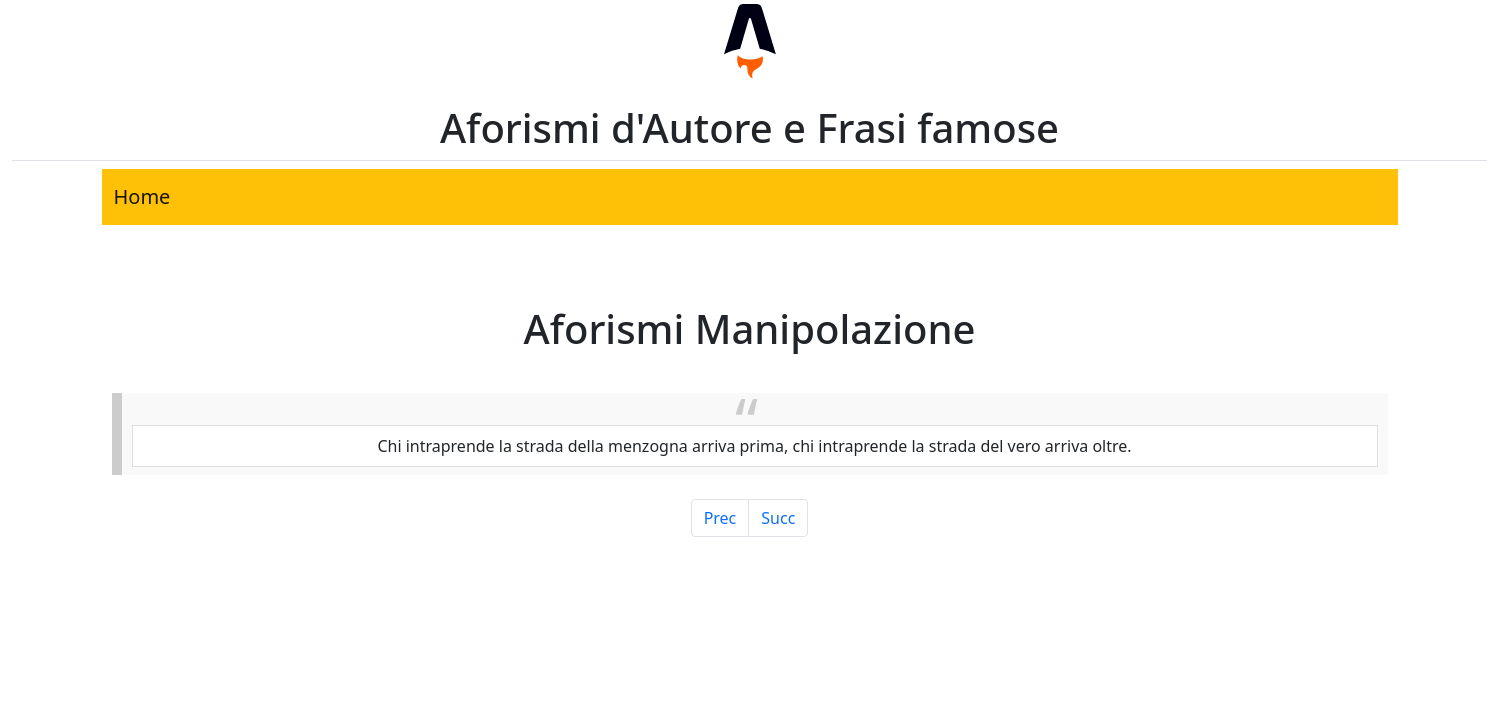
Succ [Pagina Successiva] (778, 518)
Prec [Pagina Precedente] (720, 518)
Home (142, 196)
